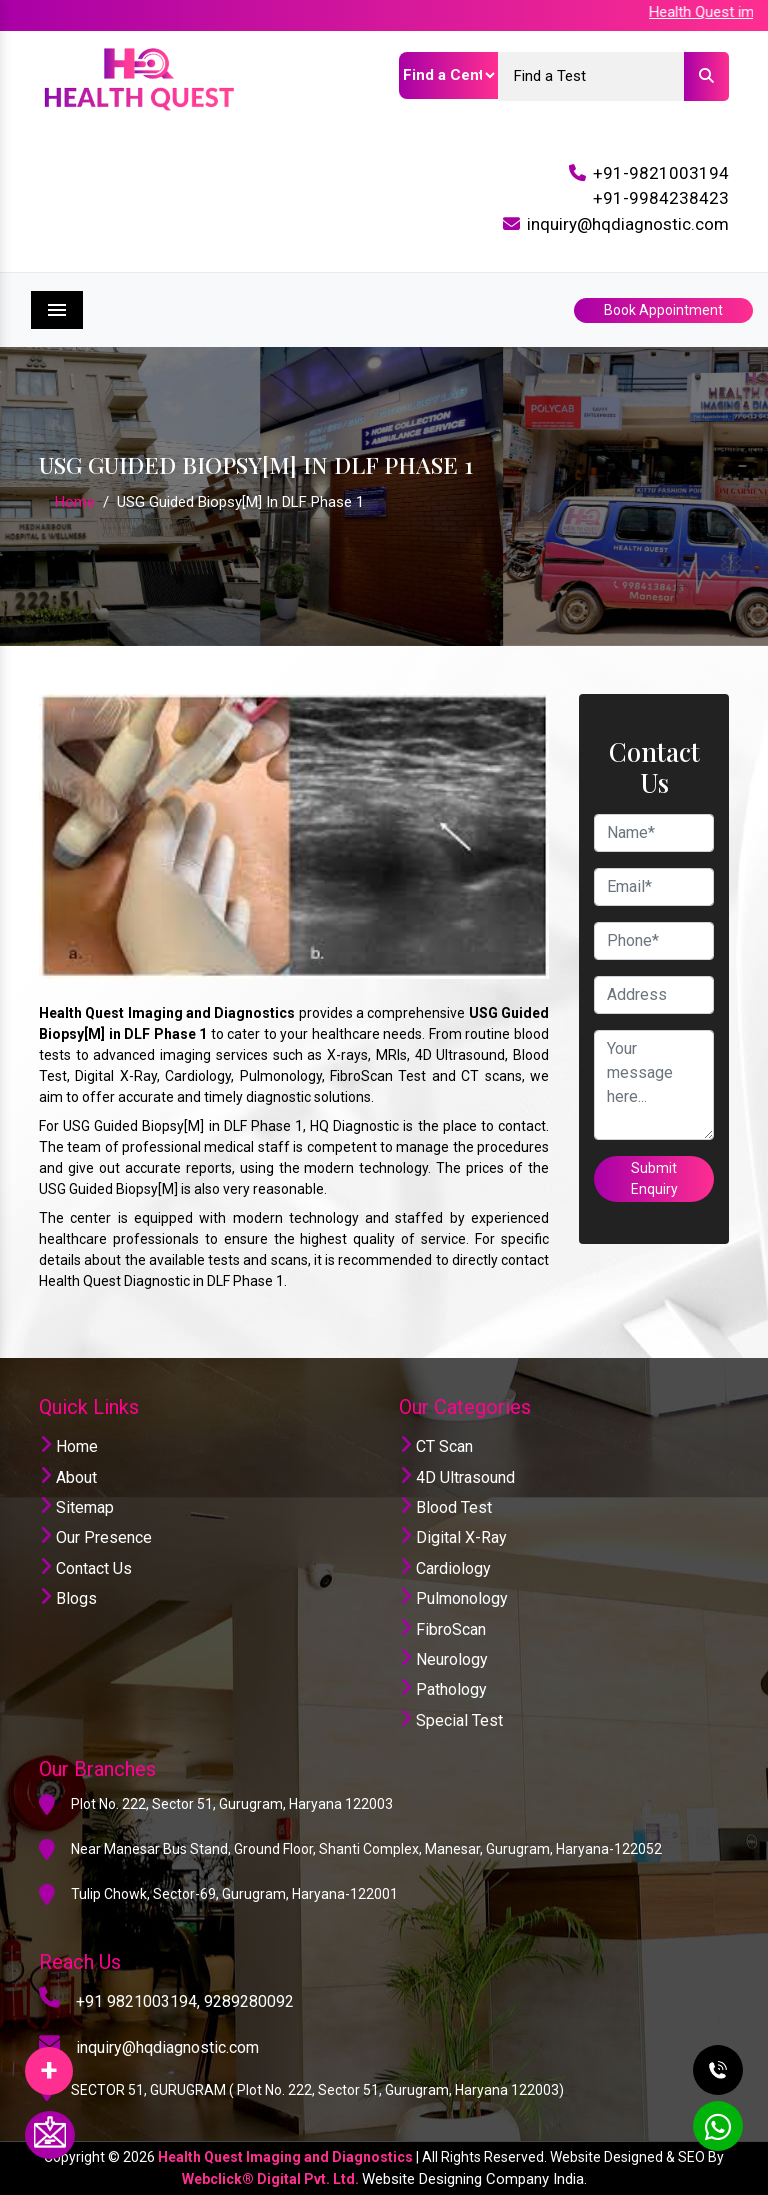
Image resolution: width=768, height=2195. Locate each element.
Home (75, 502)
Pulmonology (453, 1598)
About (68, 1477)
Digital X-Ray (453, 1537)
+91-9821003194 (661, 173)
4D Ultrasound (457, 1477)
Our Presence (95, 1537)
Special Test (451, 1720)
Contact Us (85, 1568)
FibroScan (442, 1629)
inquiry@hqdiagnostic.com (628, 224)
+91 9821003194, (138, 2001)
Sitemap (76, 1507)
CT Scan (436, 1446)
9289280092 (249, 2001)
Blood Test (445, 1507)
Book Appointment (663, 310)
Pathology (443, 1689)
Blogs (68, 1598)
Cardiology (445, 1568)
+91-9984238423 (661, 198)
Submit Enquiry (654, 1178)
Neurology (443, 1659)
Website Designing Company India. (474, 2179)
